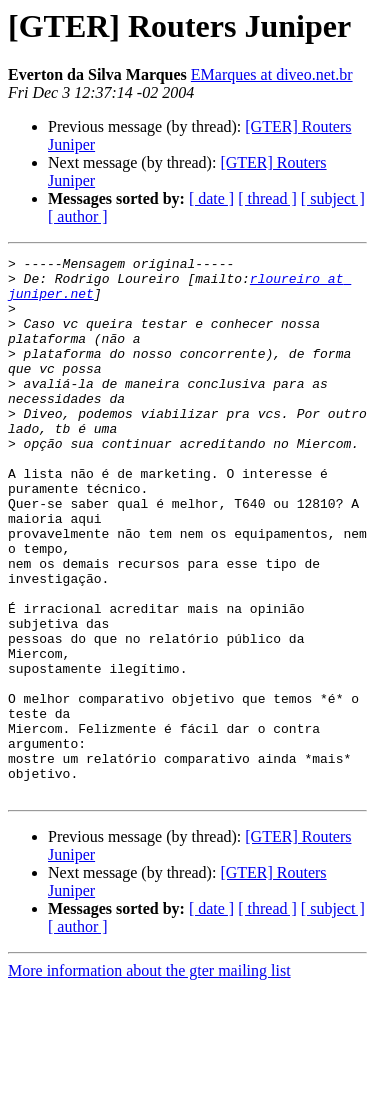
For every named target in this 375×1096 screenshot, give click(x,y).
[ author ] (78, 216)
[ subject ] (333, 198)
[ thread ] (267, 198)
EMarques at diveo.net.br (272, 74)
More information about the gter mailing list (149, 1078)
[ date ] (211, 198)
